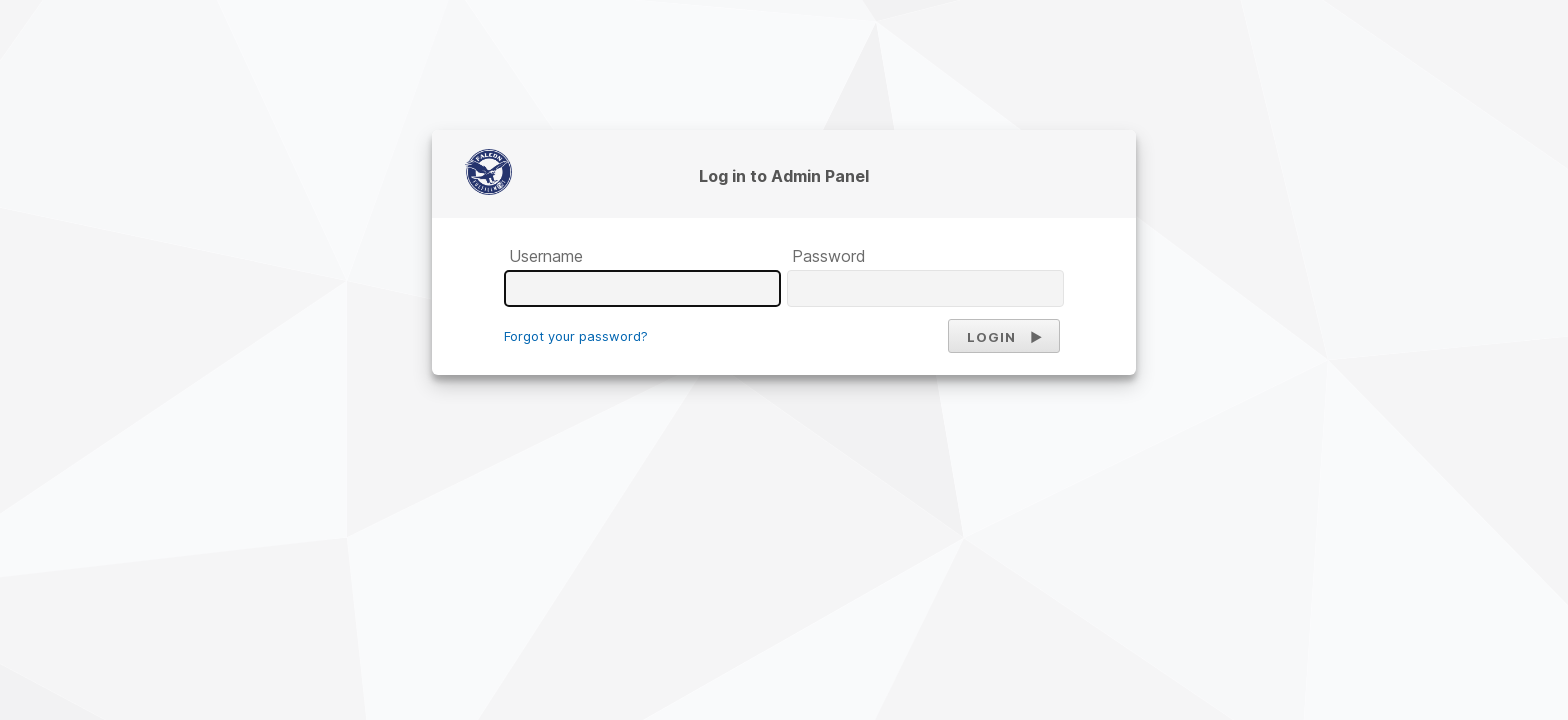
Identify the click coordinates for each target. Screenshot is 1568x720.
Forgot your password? (576, 336)
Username (546, 256)
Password (829, 256)
